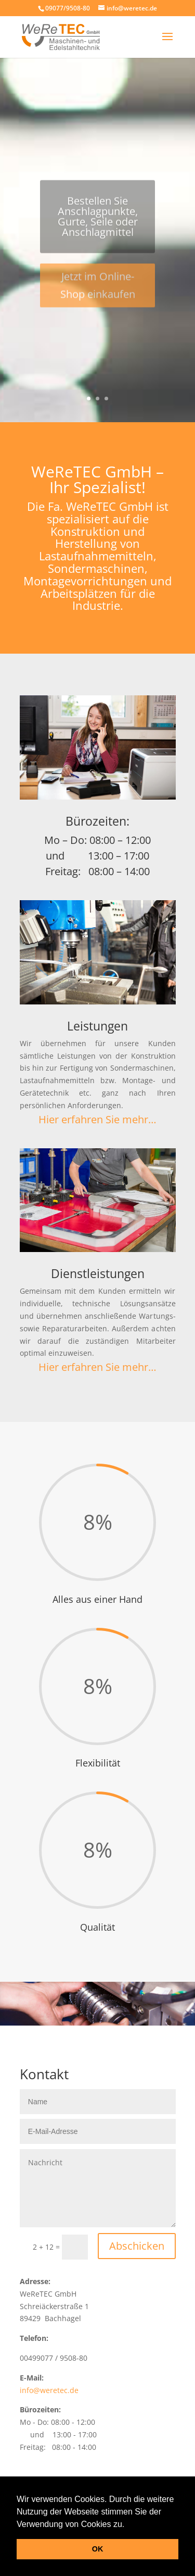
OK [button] (97, 2549)
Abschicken (136, 2246)
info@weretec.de (49, 2390)
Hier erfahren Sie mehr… (97, 1119)
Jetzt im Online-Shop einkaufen (97, 290)
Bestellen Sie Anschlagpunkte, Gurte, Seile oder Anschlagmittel (98, 221)
